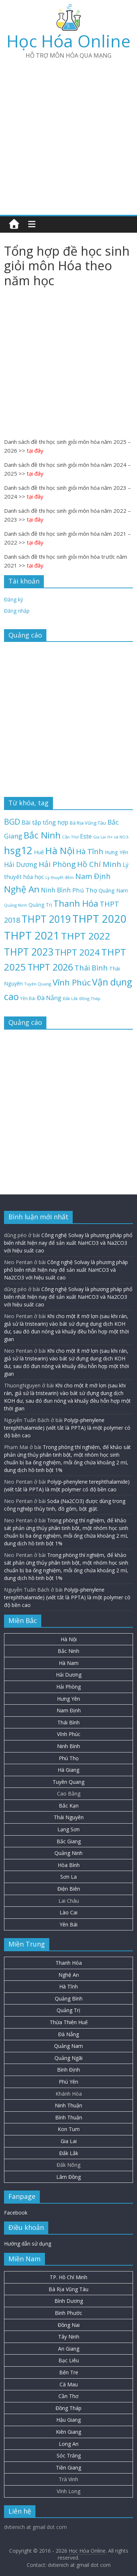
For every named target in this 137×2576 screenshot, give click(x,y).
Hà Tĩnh (68, 1986)
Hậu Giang (68, 2419)
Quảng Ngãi (68, 2057)
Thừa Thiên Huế (69, 2022)
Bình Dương (68, 2300)
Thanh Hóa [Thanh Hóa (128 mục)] (75, 903)
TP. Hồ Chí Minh (68, 2277)
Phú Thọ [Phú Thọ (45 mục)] (84, 890)
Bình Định (68, 2069)
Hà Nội (69, 1639)
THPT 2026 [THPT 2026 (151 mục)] (50, 967)
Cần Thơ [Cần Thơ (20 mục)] (70, 837)
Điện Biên (68, 1888)
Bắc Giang (69, 1841)
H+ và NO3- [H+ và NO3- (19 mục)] (118, 837)
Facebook (15, 2212)
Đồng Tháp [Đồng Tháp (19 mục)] (89, 998)
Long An (69, 2443)
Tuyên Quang (68, 1781)
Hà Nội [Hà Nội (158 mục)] (60, 850)
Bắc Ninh (68, 1650)
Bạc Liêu (68, 2360)
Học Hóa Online (68, 41)
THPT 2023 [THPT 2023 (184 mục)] (28, 951)
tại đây (35, 450)
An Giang (68, 2348)
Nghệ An (68, 1974)
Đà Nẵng (68, 2034)
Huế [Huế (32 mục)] (39, 852)
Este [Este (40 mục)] (86, 836)
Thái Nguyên (69, 1817)
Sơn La (68, 1876)
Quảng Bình (69, 1998)
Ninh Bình (68, 1746)
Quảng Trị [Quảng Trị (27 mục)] (40, 904)
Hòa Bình (69, 1865)
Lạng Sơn (68, 1829)
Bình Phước (68, 2312)
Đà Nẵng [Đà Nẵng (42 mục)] (49, 997)
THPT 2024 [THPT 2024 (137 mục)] (77, 952)
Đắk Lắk (68, 2153)
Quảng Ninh (68, 1852)
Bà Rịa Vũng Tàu (68, 2289)
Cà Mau (69, 2384)
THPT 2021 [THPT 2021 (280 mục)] (32, 935)
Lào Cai (68, 1912)
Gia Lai (69, 2141)
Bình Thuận (68, 2117)
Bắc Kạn (69, 1805)
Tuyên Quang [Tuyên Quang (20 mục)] (37, 984)
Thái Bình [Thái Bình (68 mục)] (91, 968)
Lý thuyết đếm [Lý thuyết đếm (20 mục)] (59, 877)
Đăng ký (13, 599)
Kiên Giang (68, 2431)
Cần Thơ (68, 2396)
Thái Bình (68, 1722)
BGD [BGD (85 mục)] (12, 821)
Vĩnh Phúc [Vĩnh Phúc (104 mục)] (72, 982)
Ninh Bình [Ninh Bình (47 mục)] (56, 890)
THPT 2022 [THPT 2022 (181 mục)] (85, 935)
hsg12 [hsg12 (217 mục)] (18, 850)
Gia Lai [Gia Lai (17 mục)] (99, 837)
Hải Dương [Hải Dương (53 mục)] (20, 864)
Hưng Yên (68, 1698)
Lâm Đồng (68, 2176)
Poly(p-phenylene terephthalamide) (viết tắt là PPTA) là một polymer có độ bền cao (67, 1428)
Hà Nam (69, 1662)
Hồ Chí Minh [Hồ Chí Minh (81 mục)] (99, 864)
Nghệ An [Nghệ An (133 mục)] (21, 889)
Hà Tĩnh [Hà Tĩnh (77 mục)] (89, 851)
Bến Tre (68, 2372)
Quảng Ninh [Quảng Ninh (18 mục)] (15, 905)
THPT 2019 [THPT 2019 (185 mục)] (46, 919)
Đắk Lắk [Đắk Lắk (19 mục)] (70, 998)
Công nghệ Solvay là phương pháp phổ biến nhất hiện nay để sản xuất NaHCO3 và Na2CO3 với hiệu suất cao (68, 1243)
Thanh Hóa (69, 1962)
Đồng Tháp (68, 2408)
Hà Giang (68, 1769)
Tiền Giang (68, 2467)
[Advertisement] (68, 133)
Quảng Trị (68, 2010)
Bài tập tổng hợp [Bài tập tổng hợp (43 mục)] (45, 822)
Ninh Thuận (68, 2105)
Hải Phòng (68, 1686)
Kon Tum (69, 2129)
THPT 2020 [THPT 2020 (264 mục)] (99, 918)
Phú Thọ (69, 1758)
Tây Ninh (68, 2336)
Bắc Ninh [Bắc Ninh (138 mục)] (42, 835)
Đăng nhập (17, 610)
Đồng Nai (69, 2324)
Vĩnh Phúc (68, 1734)
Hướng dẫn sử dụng (27, 2243)
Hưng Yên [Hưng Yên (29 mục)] (116, 852)
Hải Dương (68, 1674)
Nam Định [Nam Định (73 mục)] (93, 876)
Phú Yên (68, 2081)
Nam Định (69, 1710)
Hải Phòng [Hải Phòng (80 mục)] (57, 864)
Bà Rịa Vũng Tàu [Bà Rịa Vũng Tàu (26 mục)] (88, 823)
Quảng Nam (68, 2045)
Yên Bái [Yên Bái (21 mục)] (27, 998)
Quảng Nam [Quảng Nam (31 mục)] (113, 890)
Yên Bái (68, 1924)
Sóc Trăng (69, 2455)
